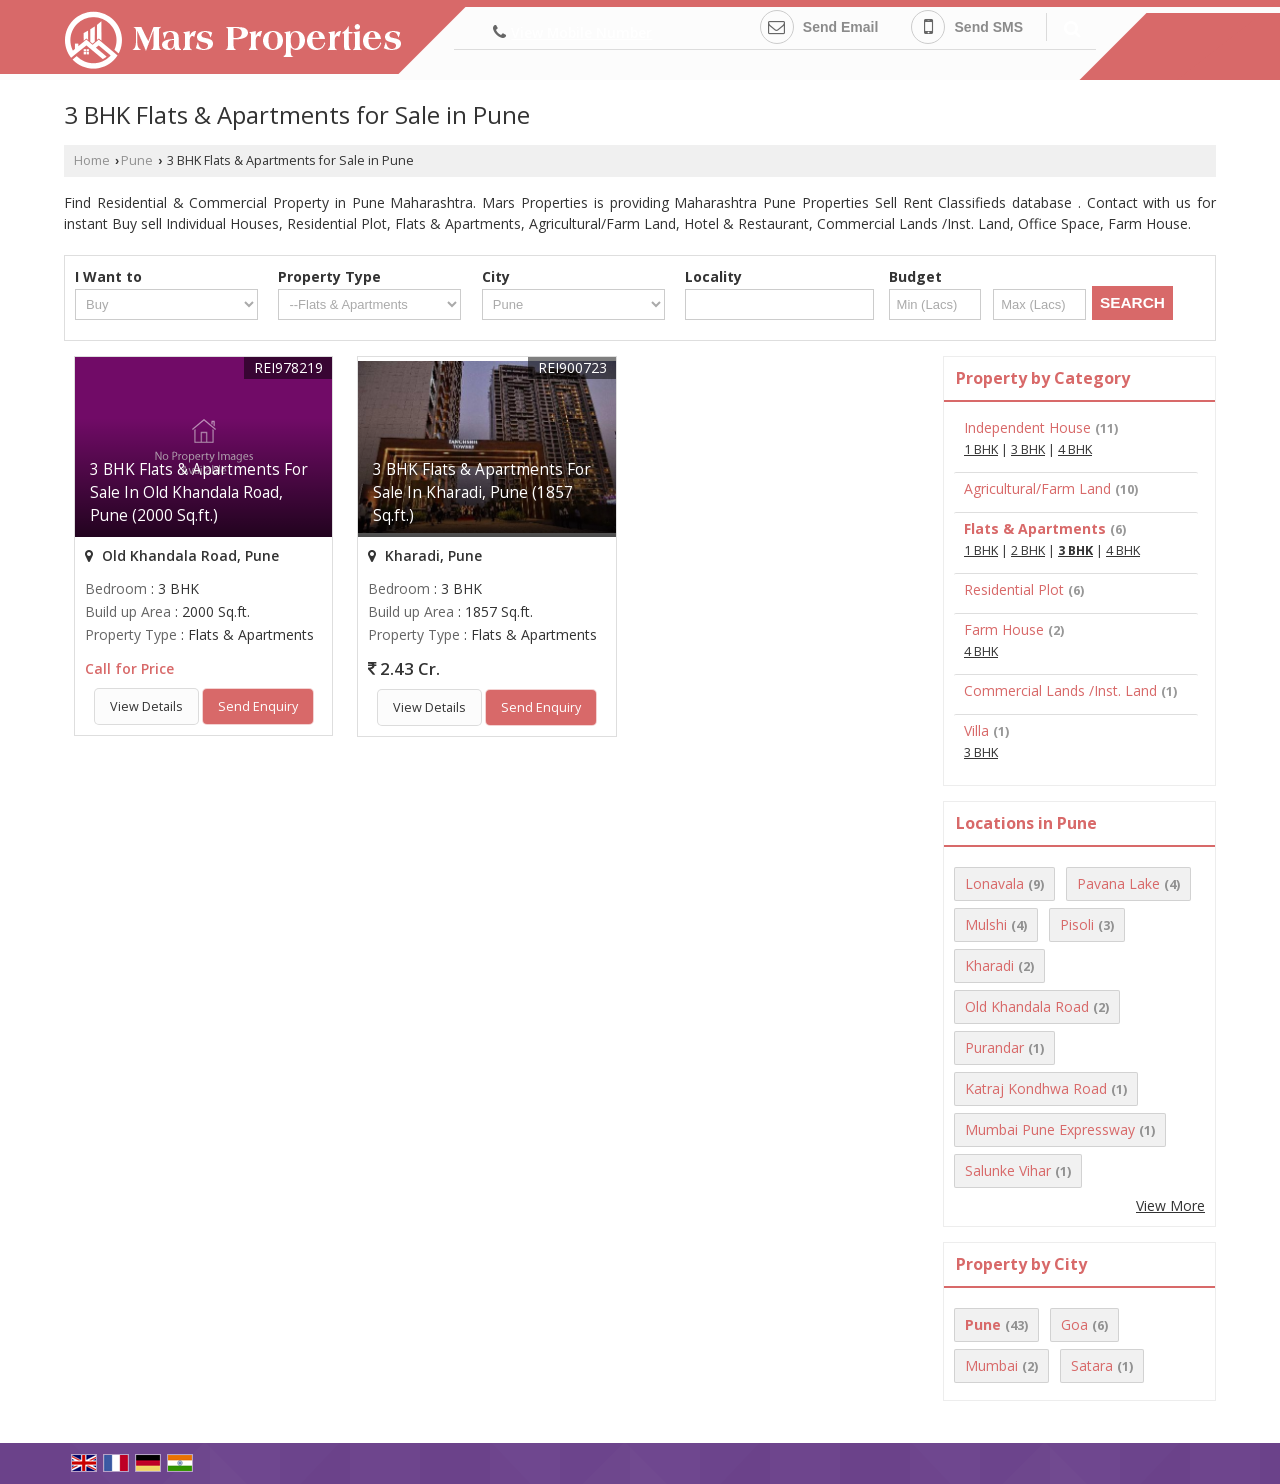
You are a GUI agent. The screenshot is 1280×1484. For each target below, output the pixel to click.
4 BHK (1075, 449)
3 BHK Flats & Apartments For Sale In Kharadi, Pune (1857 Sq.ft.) (482, 492)
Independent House (1027, 427)
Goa (1074, 1324)
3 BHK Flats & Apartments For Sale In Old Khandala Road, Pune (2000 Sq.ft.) (199, 492)
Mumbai (991, 1365)
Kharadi (989, 965)
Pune (137, 160)
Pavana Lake (1118, 883)
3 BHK (1028, 449)
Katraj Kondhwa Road (1036, 1088)
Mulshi (986, 924)
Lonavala (994, 883)
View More (1170, 1205)
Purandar (994, 1047)
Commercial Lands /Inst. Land (1060, 690)
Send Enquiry (258, 706)
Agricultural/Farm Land (1037, 488)
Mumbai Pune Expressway (1050, 1129)
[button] (581, 32)
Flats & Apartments (1035, 528)
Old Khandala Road (1027, 1006)
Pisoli (1077, 924)
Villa (976, 730)
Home (92, 160)
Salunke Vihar (1008, 1170)
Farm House (1004, 629)
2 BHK (1028, 550)
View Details (146, 706)
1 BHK (981, 449)
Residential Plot (1014, 589)
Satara (1092, 1365)
